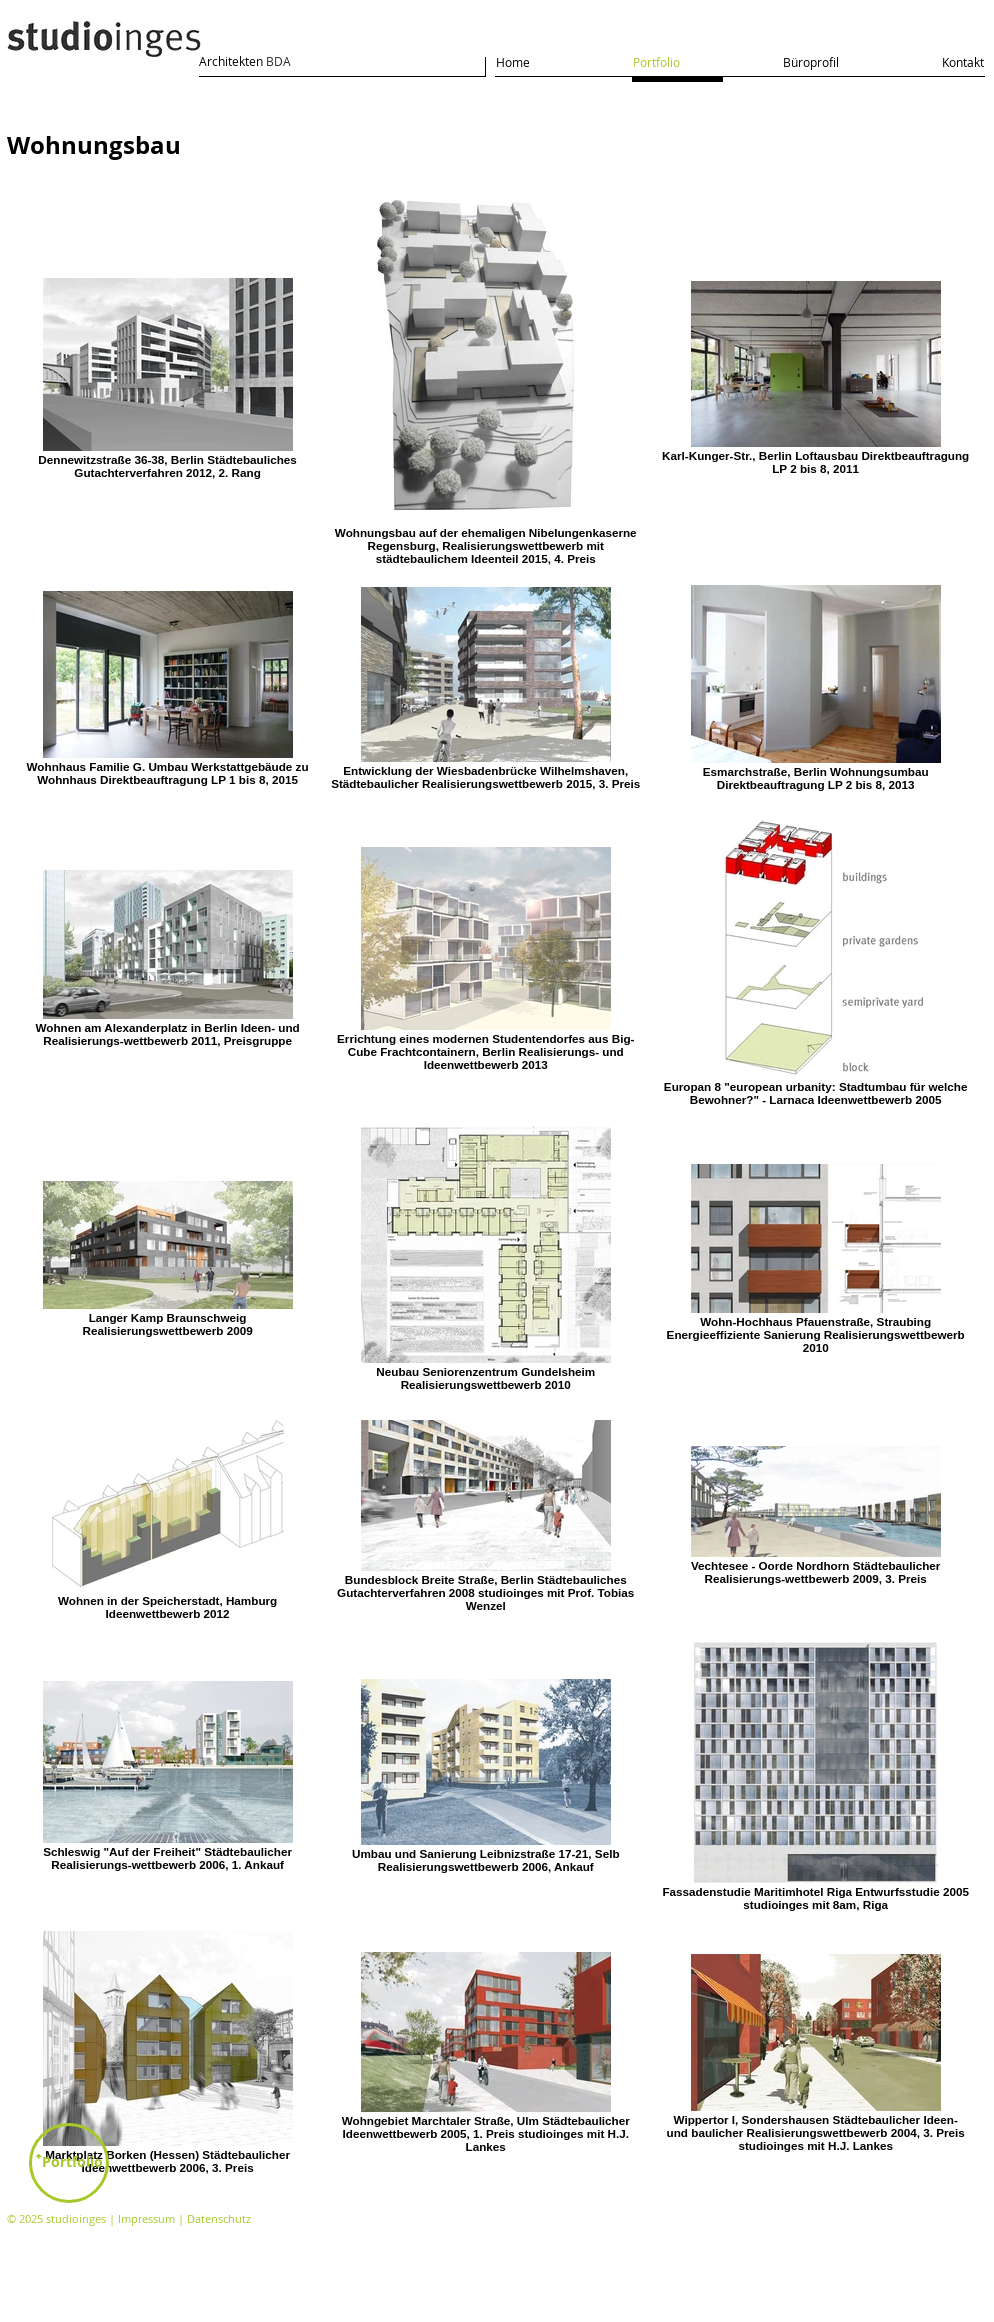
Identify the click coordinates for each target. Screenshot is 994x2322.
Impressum (146, 2218)
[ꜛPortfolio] (69, 2163)
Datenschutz (219, 2218)
